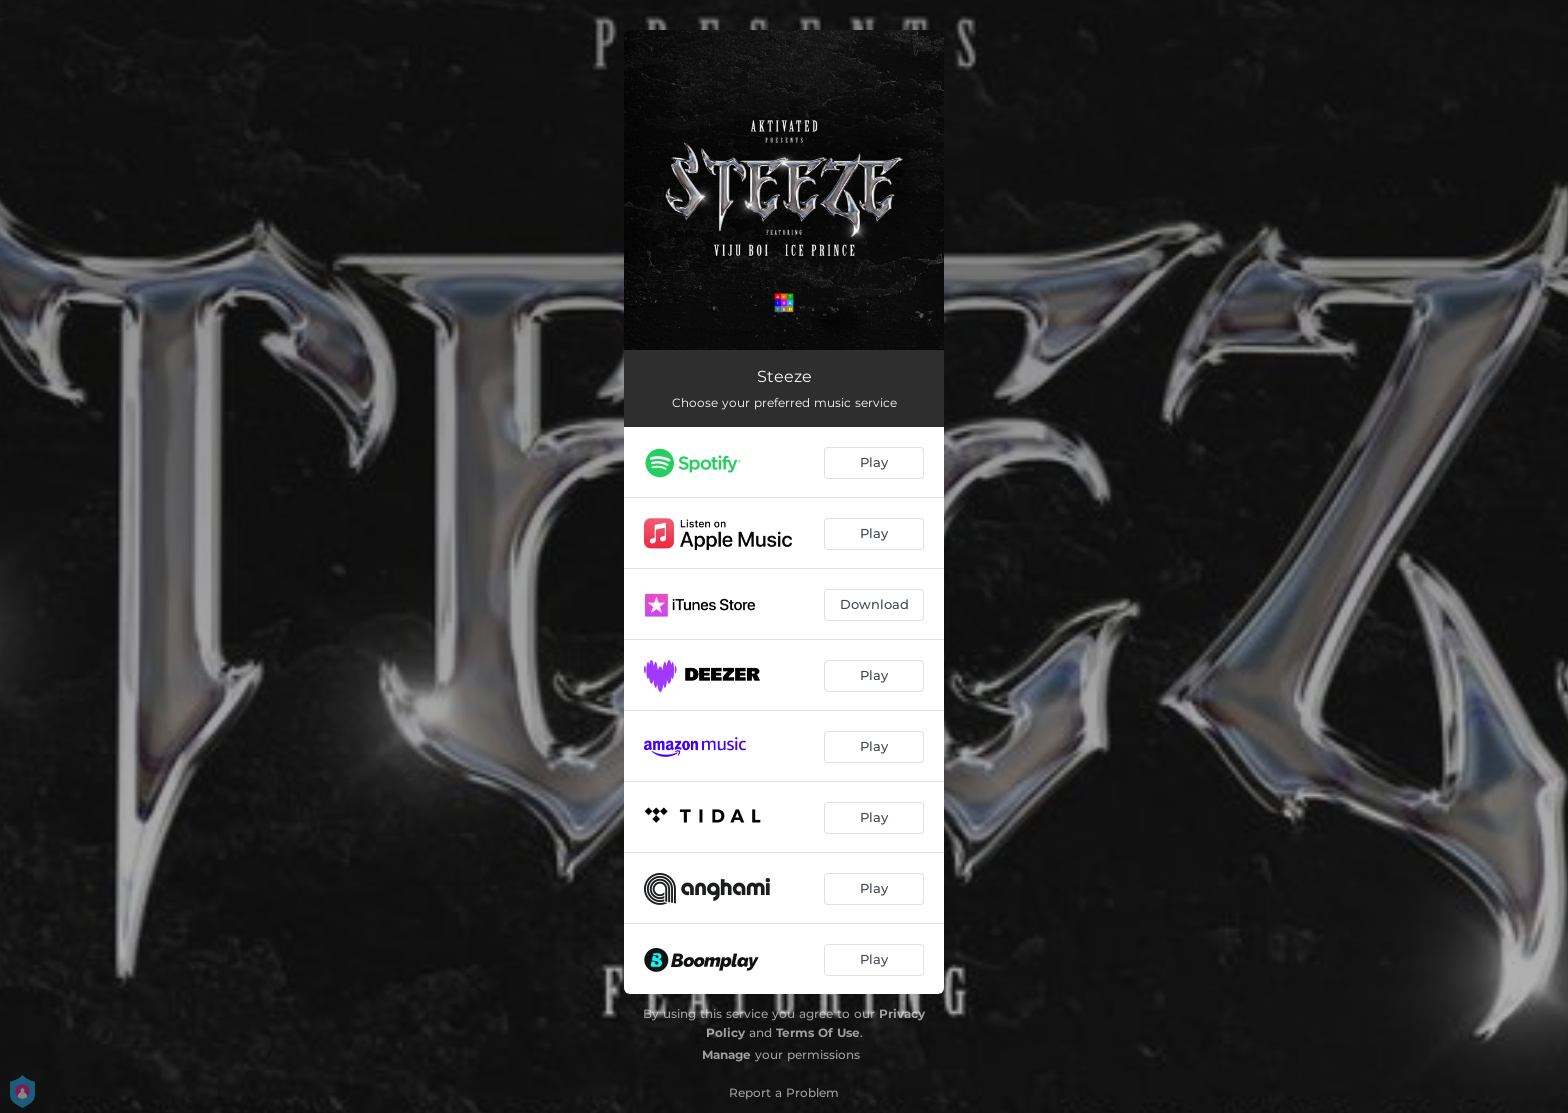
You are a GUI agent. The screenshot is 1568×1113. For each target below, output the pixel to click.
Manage (726, 1054)
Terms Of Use (818, 1032)
